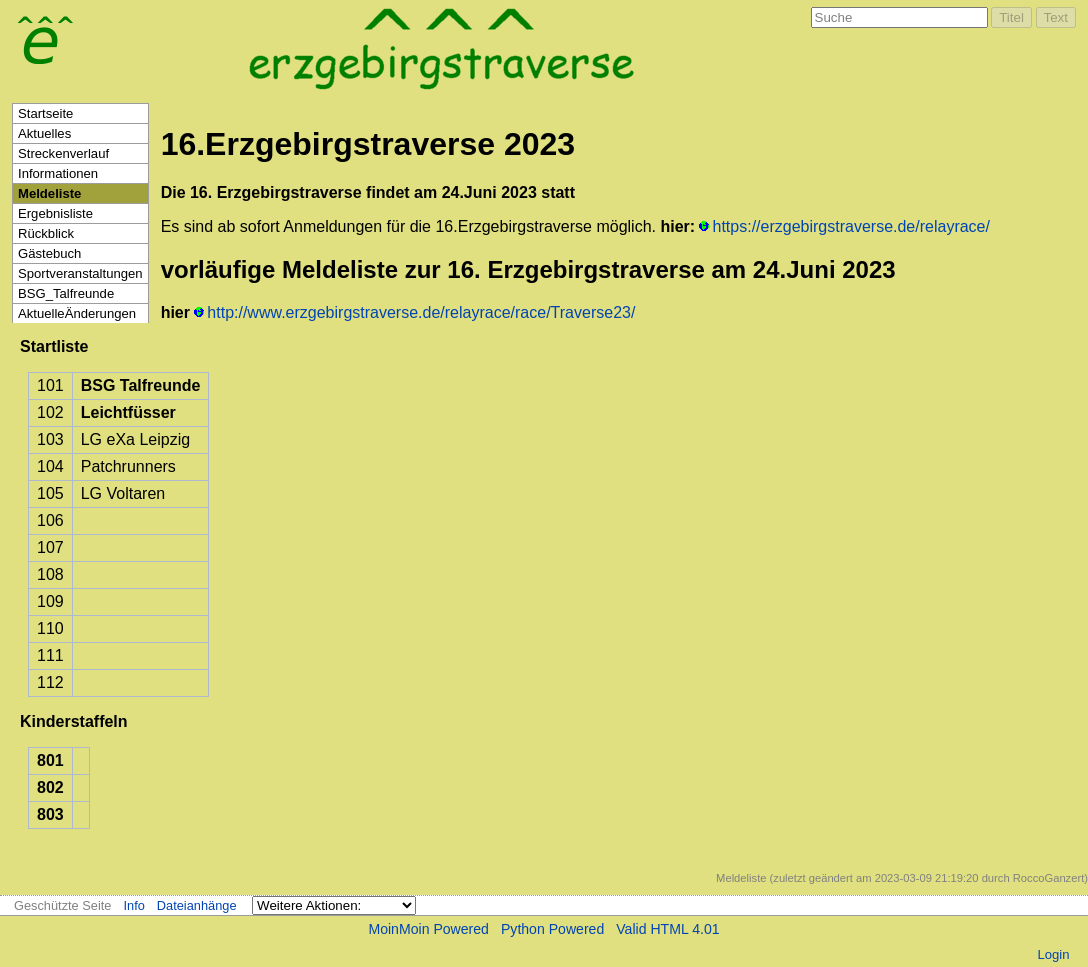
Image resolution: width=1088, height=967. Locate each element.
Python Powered (552, 929)
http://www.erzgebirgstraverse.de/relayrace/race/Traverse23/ (421, 312)
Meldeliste (49, 193)
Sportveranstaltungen (80, 273)
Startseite (45, 113)
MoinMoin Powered (428, 929)
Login (1053, 954)
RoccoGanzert (1049, 878)
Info (133, 905)
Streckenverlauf (63, 153)
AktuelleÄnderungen (77, 313)
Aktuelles (44, 133)
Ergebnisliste (55, 213)
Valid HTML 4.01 (667, 929)
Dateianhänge (197, 905)
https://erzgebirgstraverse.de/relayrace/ (851, 226)
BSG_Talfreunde (66, 293)
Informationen (58, 173)
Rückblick (46, 233)
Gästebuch (49, 253)
